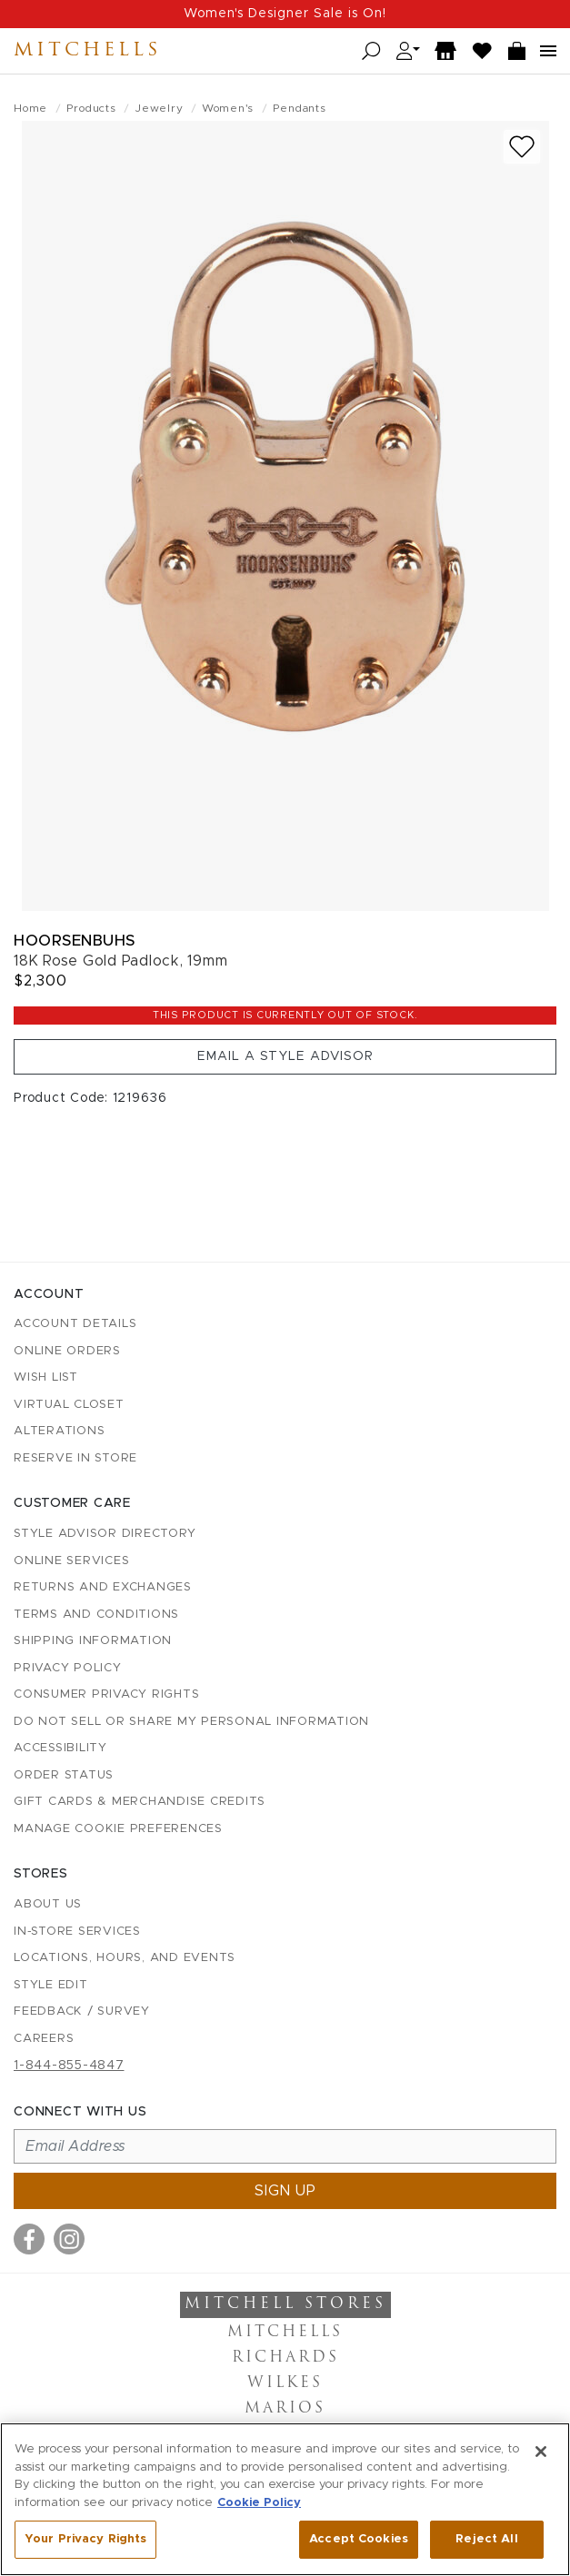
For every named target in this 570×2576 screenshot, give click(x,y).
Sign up (285, 2191)
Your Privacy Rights (85, 2539)
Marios (285, 2409)
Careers (44, 2039)
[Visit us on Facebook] (29, 2239)
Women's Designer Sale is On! (285, 13)
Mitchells (87, 51)
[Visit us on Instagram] (69, 2239)
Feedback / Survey (82, 2011)
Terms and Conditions (96, 1614)
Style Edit (51, 1985)
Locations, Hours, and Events (124, 1958)
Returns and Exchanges (103, 1587)
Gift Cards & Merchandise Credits (139, 1802)
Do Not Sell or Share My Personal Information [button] (191, 1722)
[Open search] (371, 51)
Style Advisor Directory (104, 1534)
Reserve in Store (75, 1458)
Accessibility (60, 1748)
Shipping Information (93, 1641)
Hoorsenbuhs (74, 940)
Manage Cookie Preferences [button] (118, 1829)
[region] (285, 2499)
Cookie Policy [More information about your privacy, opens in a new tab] (259, 2503)
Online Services (71, 1561)
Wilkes (285, 2383)
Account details (75, 1324)
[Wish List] (483, 51)
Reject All (486, 2539)
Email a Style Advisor (285, 1056)
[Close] (541, 2452)
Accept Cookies (358, 2539)
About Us (48, 1904)
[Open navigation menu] (548, 50)
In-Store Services (77, 1931)
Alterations (59, 1431)
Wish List (46, 1377)
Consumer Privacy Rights (106, 1694)
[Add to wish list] (522, 146)
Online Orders (67, 1351)
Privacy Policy (68, 1668)
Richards (285, 2358)
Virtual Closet (69, 1405)
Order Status (64, 1775)
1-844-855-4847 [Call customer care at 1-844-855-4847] (69, 2065)
